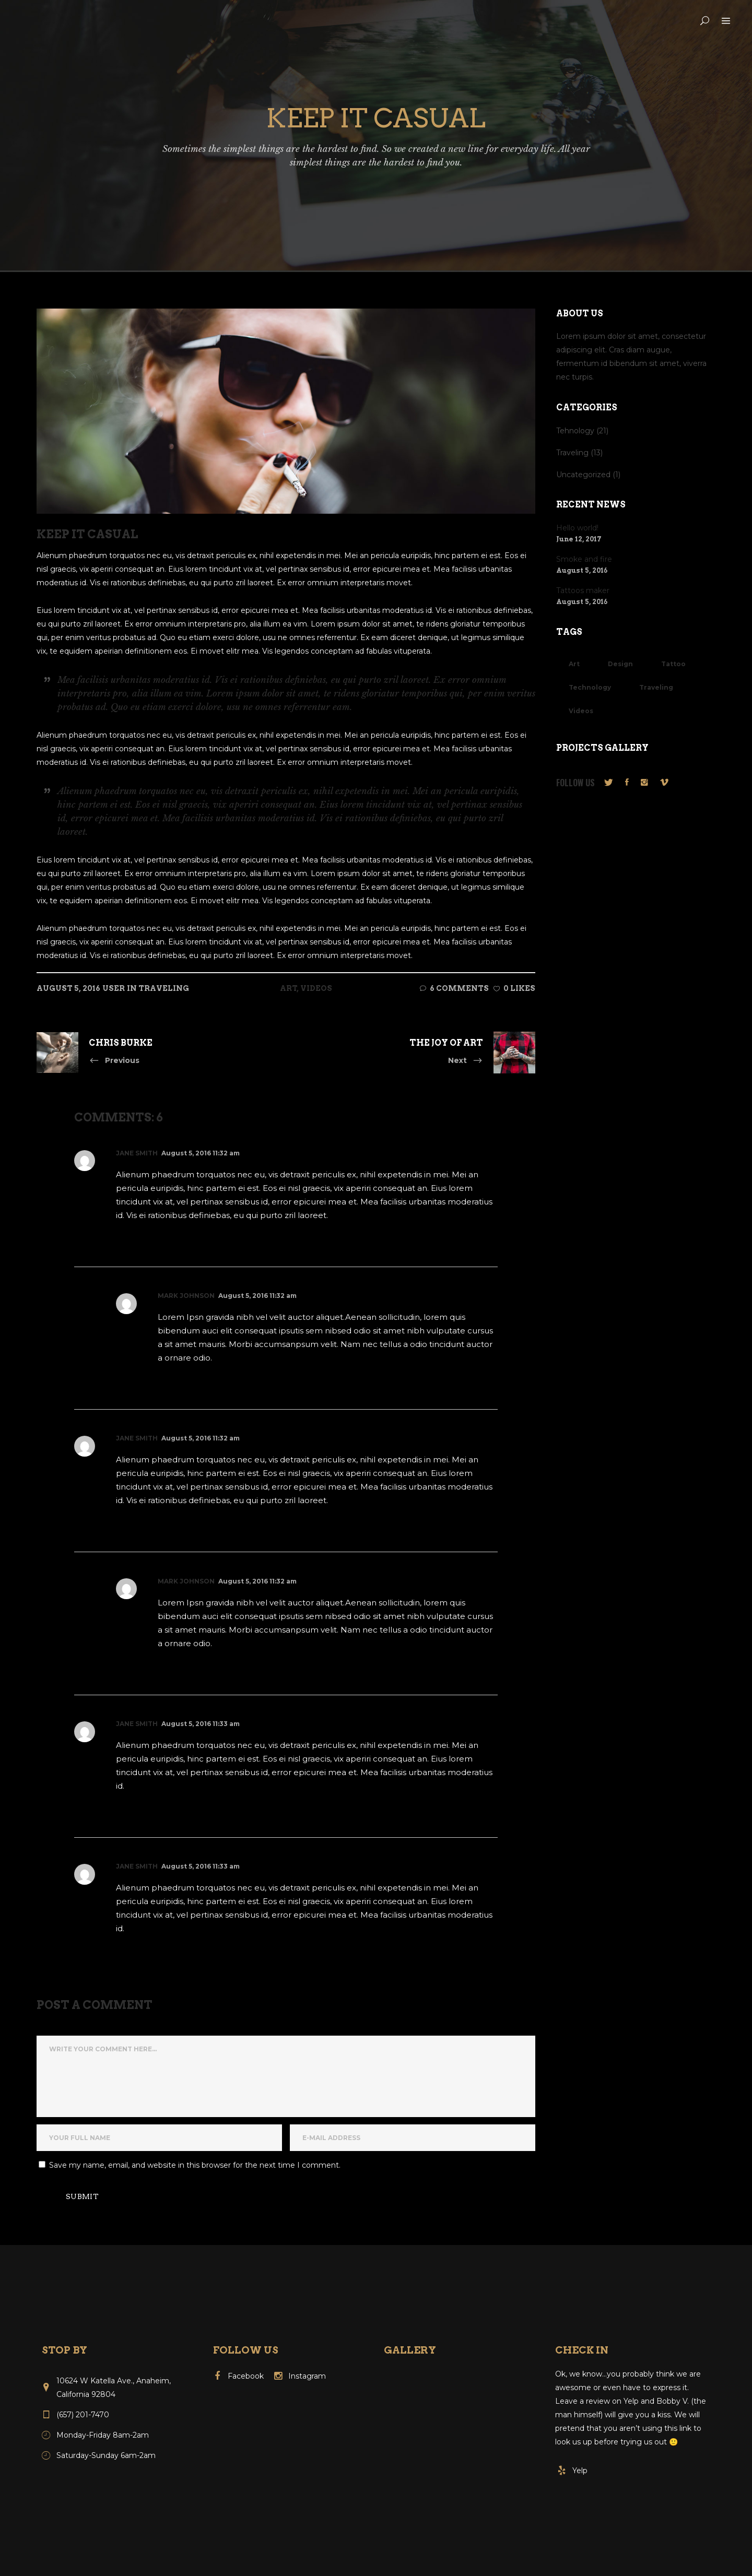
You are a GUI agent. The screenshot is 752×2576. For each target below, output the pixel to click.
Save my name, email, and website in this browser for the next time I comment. (194, 2165)
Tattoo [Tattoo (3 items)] (673, 664)
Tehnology (575, 430)
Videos (316, 988)
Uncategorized (583, 474)
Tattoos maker (582, 590)
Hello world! (577, 528)
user (113, 988)
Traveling (163, 988)
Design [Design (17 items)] (620, 664)
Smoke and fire (584, 559)
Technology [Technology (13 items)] (590, 687)
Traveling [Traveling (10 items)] (656, 687)
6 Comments (454, 988)
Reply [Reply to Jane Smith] (135, 1238)
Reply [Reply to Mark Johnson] (177, 1381)
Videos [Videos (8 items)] (581, 711)
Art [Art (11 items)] (574, 664)
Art (288, 988)
